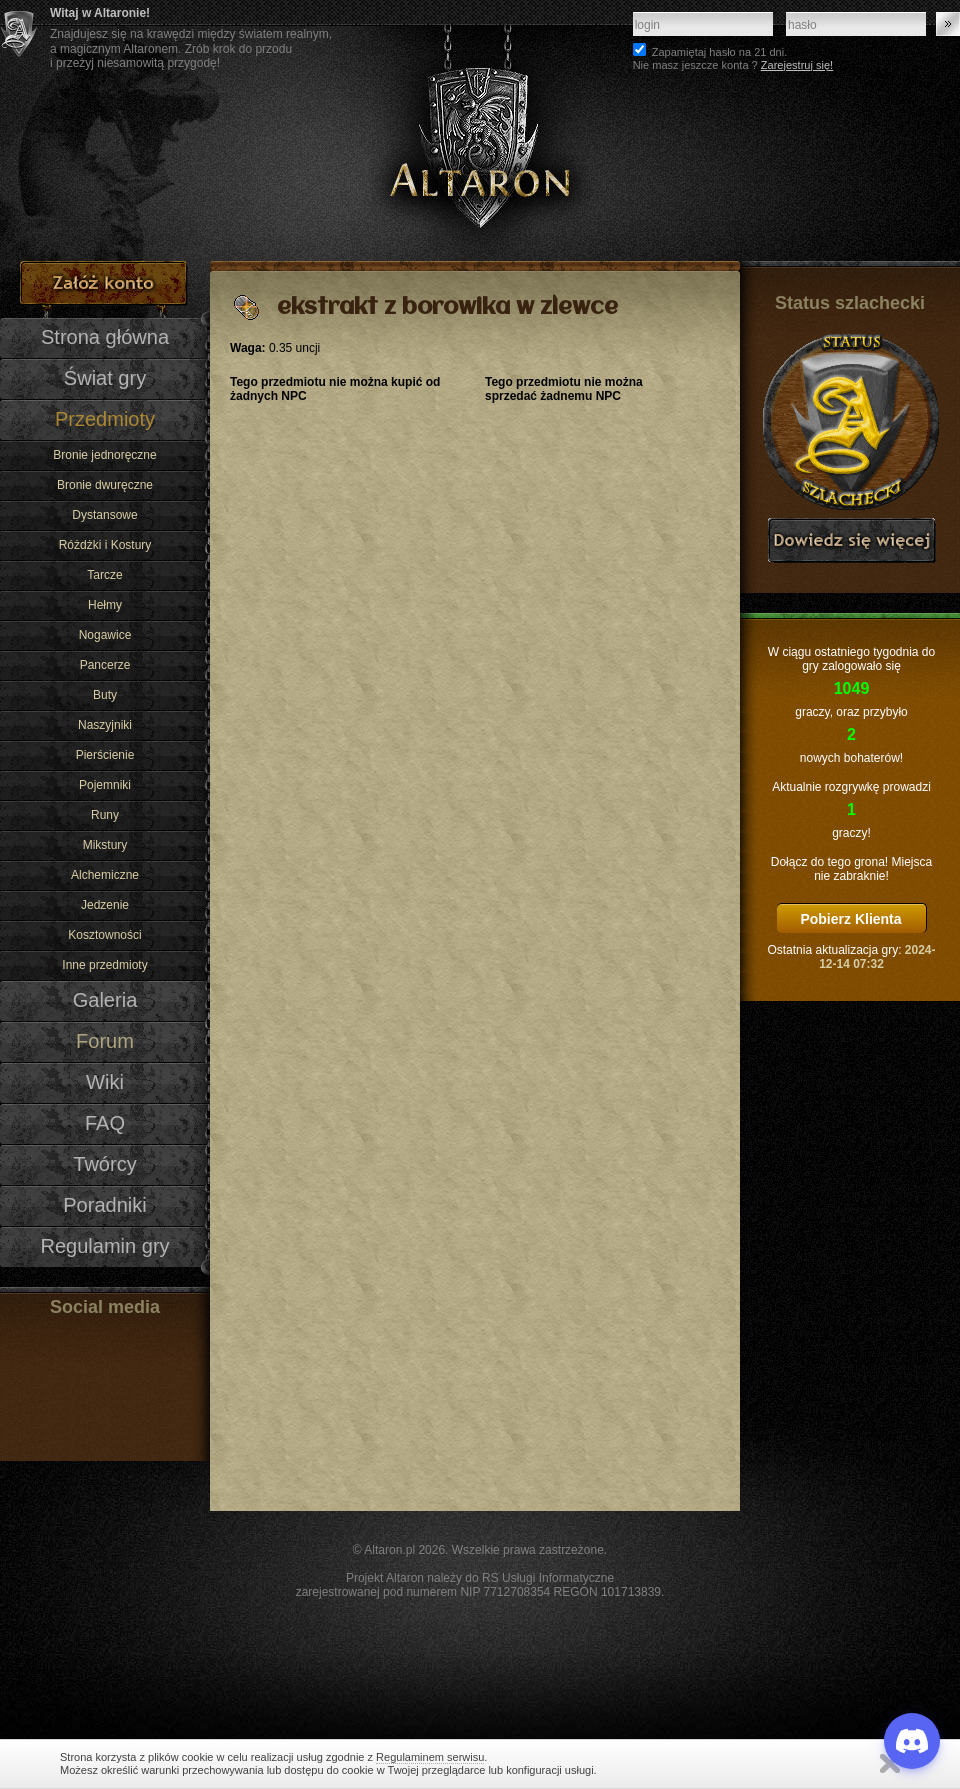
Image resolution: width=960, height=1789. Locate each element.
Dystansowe (104, 515)
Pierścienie (105, 755)
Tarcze (104, 575)
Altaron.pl (389, 1550)
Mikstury (105, 845)
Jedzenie (105, 905)
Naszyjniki (105, 725)
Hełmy (105, 605)
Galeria (105, 1000)
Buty (105, 695)
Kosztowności (104, 935)
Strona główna (105, 337)
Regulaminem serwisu (430, 1757)
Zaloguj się (948, 24)
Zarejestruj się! (797, 65)
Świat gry (105, 378)
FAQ (105, 1123)
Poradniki (105, 1205)
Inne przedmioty (104, 965)
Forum (105, 1041)
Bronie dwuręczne (105, 485)
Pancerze (105, 665)
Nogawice (105, 635)
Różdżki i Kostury (105, 545)
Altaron (480, 130)
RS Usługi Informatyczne (548, 1578)
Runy (105, 815)
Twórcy (104, 1164)
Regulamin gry (104, 1246)
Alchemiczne (105, 875)
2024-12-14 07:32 (877, 957)
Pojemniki (105, 785)
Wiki (105, 1082)
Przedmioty (105, 419)
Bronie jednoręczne (104, 455)
